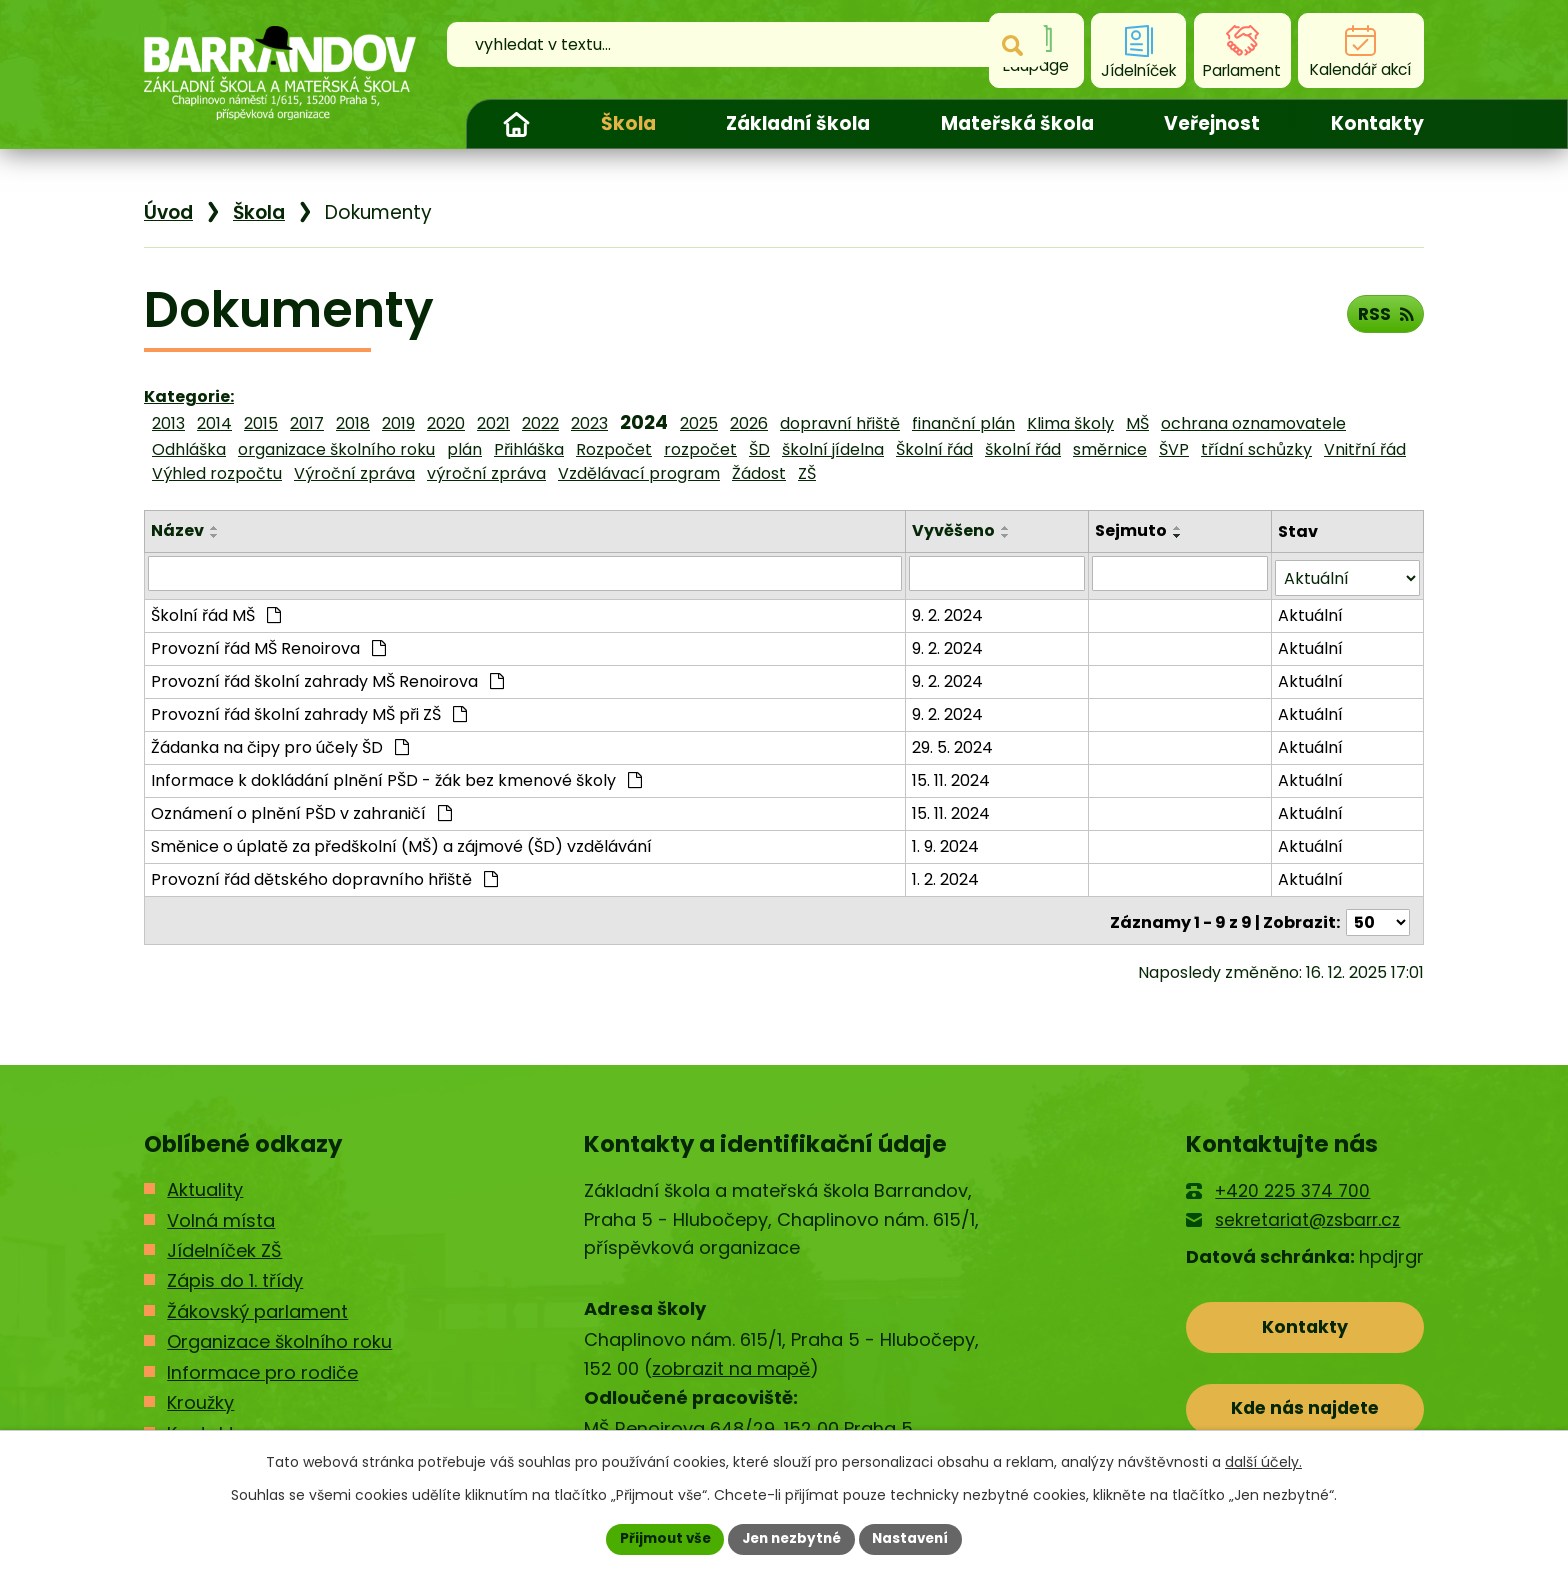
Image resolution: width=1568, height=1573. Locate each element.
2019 (398, 423)
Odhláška (189, 449)
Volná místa (221, 1211)
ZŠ (807, 473)
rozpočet (700, 449)
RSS (1383, 316)
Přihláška (529, 449)
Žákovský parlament (257, 1303)
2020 (446, 423)
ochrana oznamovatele (1253, 423)
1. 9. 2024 (947, 841)
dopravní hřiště (840, 423)
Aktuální (1311, 610)
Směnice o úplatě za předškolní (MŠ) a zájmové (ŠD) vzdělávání (401, 841)
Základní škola (798, 123)
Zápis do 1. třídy (235, 1272)
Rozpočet (614, 449)
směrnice (1110, 449)
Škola (628, 123)
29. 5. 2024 (954, 742)
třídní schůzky (1256, 449)
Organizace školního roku (279, 1333)
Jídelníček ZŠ (224, 1242)
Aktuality (205, 1181)
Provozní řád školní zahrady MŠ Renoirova (327, 676)
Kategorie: (189, 396)
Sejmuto (1132, 530)
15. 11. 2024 (953, 775)
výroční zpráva (486, 473)
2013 (168, 423)
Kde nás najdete (1305, 1404)
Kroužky (200, 1394)
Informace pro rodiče (262, 1364)
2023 (589, 423)
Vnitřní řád (1365, 449)
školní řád (1023, 449)
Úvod (516, 124)
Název (177, 530)
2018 (353, 423)
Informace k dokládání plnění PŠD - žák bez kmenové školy (396, 775)
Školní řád (934, 449)
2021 (493, 423)
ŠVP (1174, 449)
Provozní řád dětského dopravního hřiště (324, 874)
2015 (261, 423)
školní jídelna (833, 449)
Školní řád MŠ (216, 610)
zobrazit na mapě (731, 1360)
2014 (214, 423)
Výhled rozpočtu (217, 473)
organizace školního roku (336, 449)
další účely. (1263, 1461)
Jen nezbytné (791, 1538)
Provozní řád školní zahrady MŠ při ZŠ (309, 709)
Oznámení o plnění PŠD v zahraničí (301, 808)
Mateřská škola (1017, 123)
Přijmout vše (659, 1538)
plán (464, 449)
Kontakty (1377, 123)
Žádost (759, 473)
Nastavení (916, 1538)
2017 (307, 423)
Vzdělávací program (639, 473)
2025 (699, 423)
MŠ (1137, 423)
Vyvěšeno (955, 530)
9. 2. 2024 (949, 610)
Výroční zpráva (354, 473)
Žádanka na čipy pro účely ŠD (280, 742)
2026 (749, 423)
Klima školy (1070, 423)
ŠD (759, 449)
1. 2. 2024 (947, 874)
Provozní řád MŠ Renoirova (268, 643)
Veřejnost (1212, 123)
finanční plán (963, 423)
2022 (540, 423)
